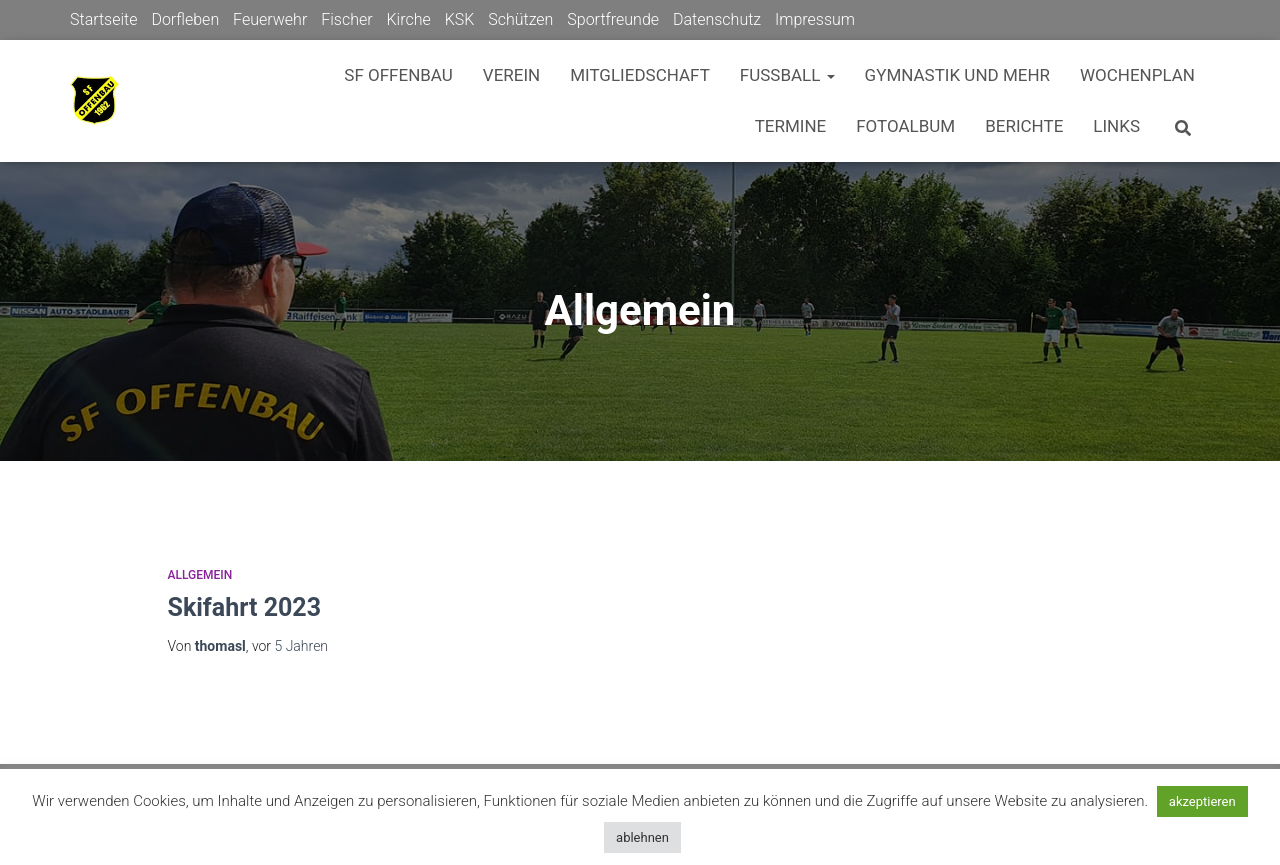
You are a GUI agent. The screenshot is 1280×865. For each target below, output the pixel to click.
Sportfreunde (613, 19)
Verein (511, 75)
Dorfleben (185, 19)
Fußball (787, 75)
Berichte (1024, 126)
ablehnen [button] (642, 837)
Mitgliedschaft (640, 75)
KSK (460, 19)
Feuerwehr (270, 19)
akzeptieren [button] (1202, 801)
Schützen (520, 19)
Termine (791, 126)
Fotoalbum (905, 126)
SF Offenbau (398, 75)
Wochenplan (1137, 75)
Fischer (346, 19)
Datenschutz (717, 19)
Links (1116, 126)
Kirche (408, 19)
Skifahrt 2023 (245, 607)
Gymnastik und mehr (957, 75)
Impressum (815, 19)
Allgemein (200, 575)
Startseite (104, 19)
